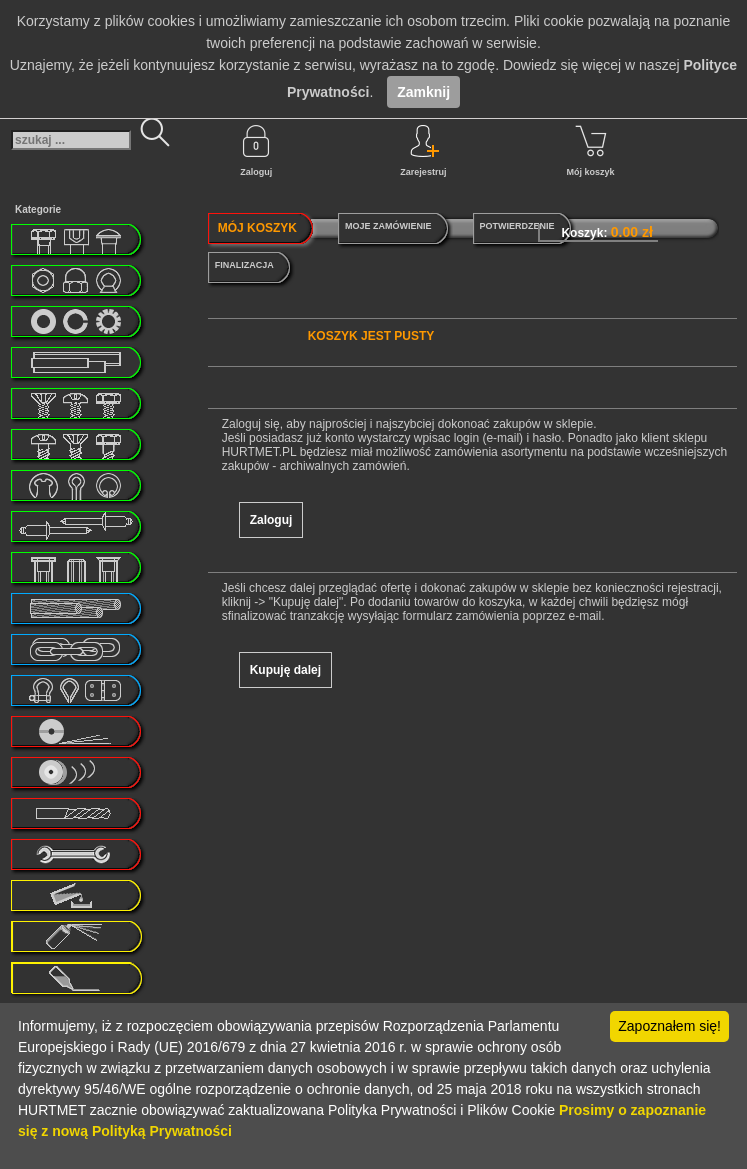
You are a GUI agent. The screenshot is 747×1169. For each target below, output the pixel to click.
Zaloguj (256, 151)
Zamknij (423, 92)
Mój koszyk (591, 151)
